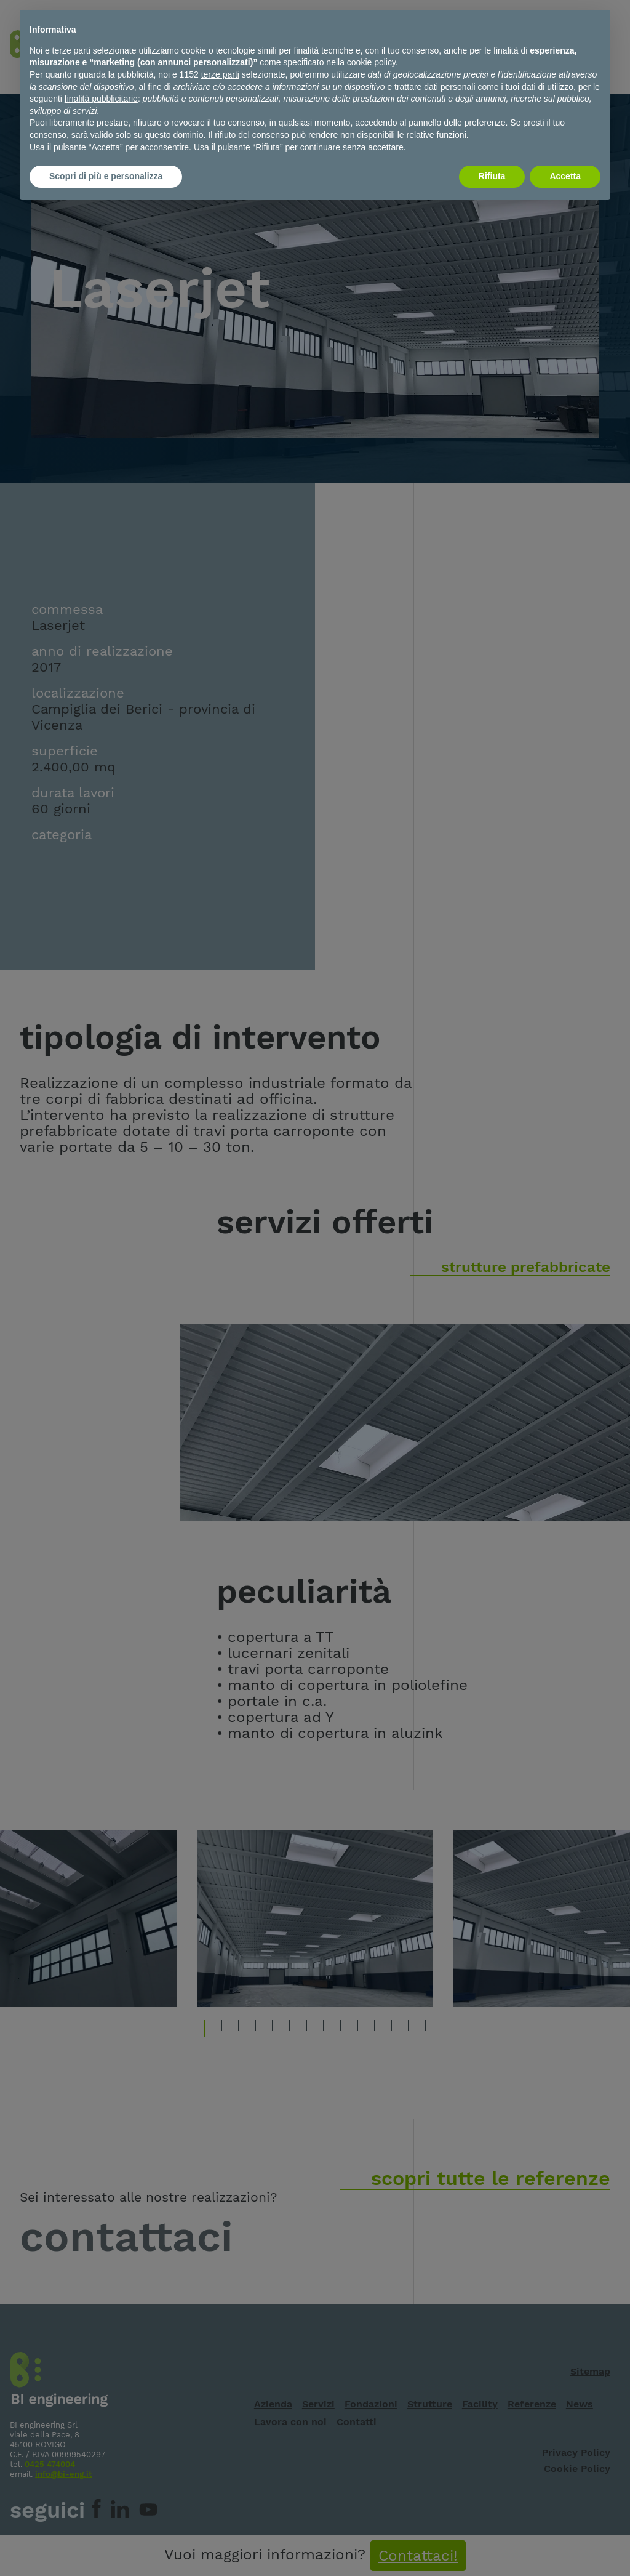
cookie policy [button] (371, 62)
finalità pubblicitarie (101, 98)
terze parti (220, 74)
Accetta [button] (565, 176)
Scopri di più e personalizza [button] (105, 176)
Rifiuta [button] (492, 176)
